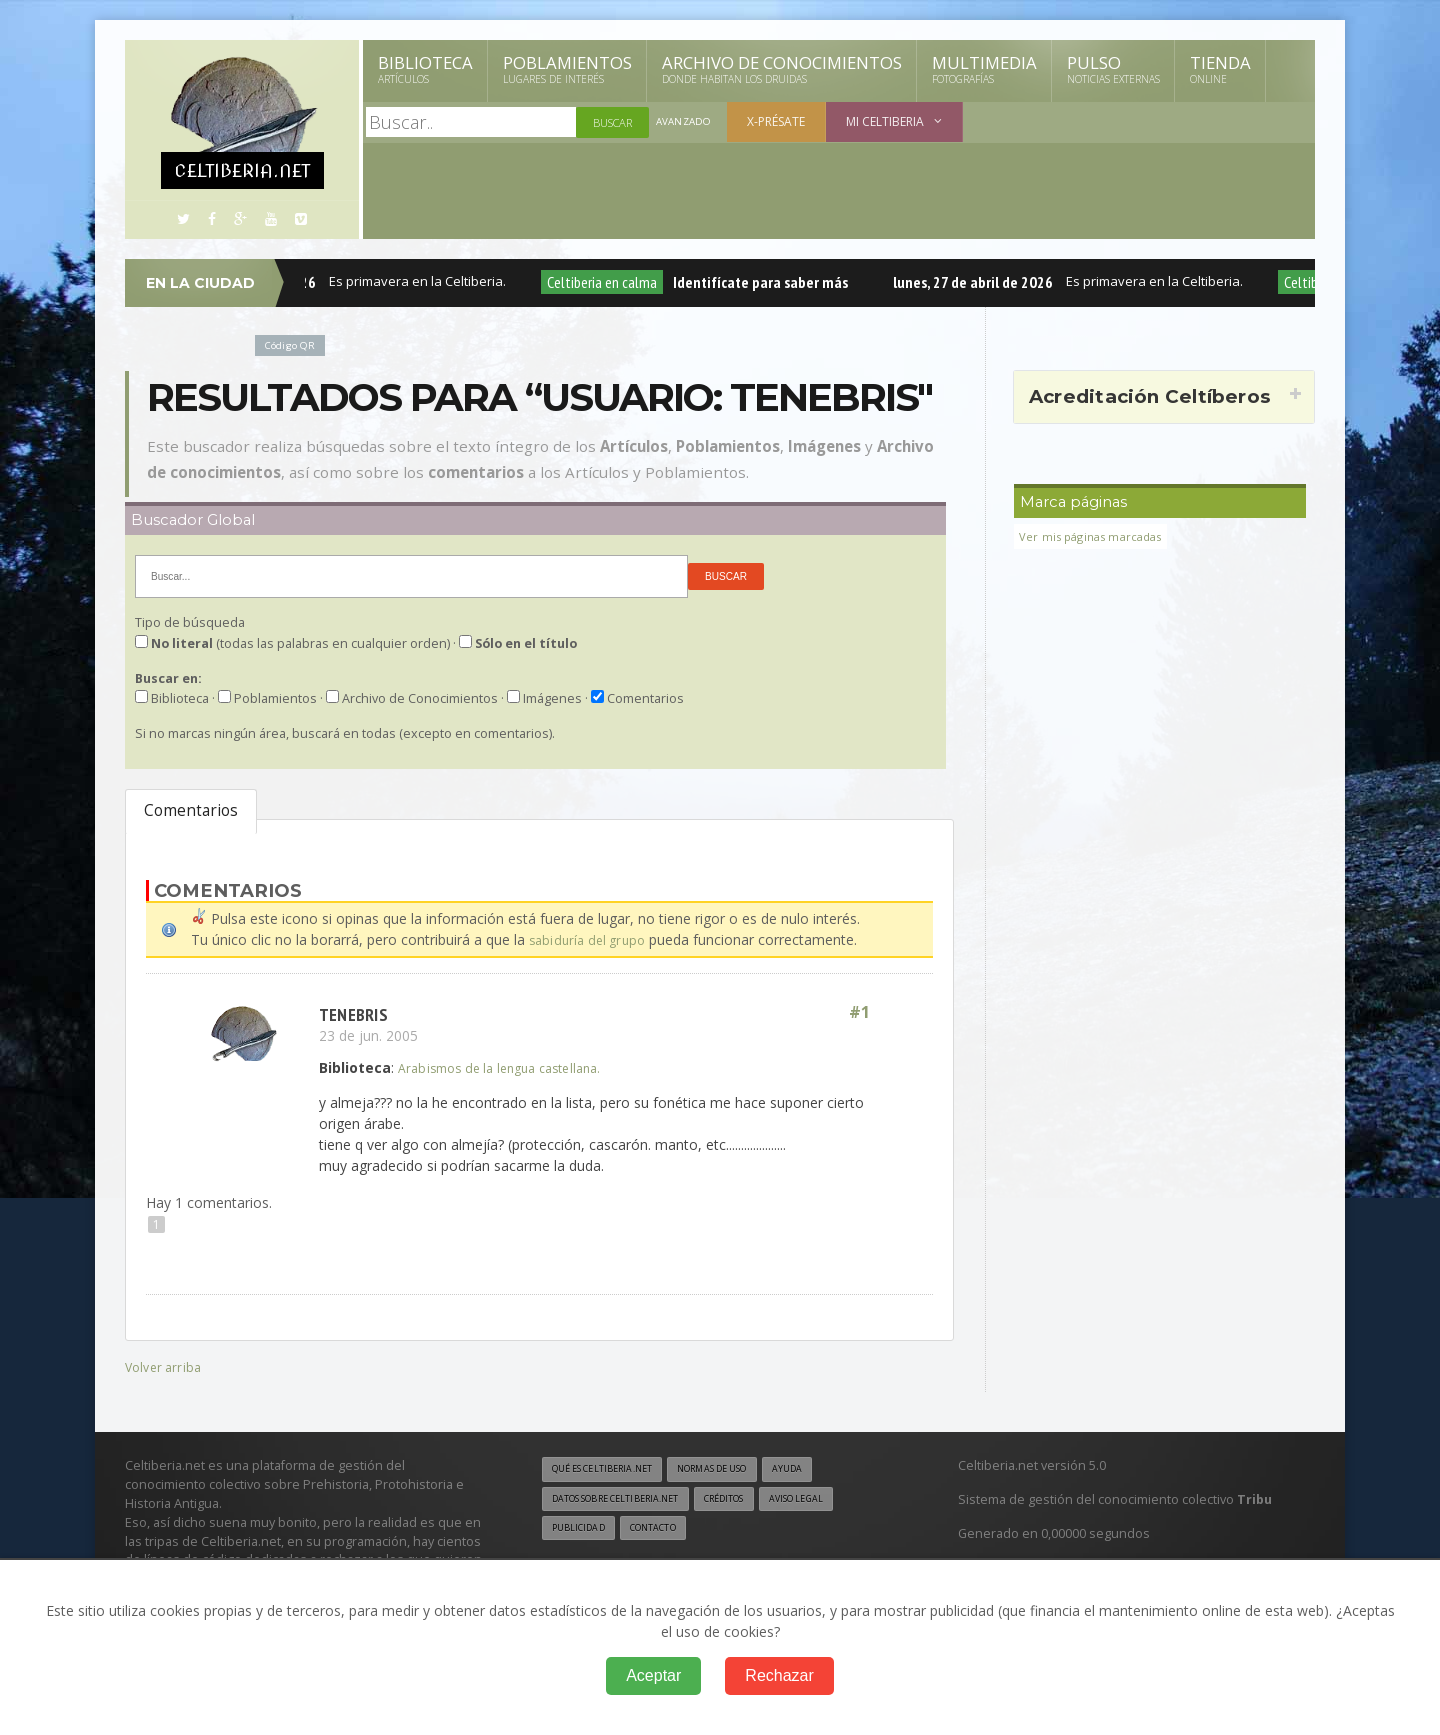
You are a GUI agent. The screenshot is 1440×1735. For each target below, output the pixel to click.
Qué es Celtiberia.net (610, 1469)
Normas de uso (738, 1469)
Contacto (665, 1532)
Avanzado (686, 122)
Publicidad (582, 1532)
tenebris (356, 1012)
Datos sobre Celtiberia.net (627, 1500)
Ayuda (823, 1469)
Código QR (294, 344)
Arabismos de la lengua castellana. (509, 1066)
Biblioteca (425, 69)
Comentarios (191, 810)
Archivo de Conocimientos (782, 69)
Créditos (752, 1500)
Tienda (1220, 69)
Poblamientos (567, 69)
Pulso (1113, 69)
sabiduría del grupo (590, 939)
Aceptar (653, 1675)
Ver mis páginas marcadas (1097, 536)
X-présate (781, 121)
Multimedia (984, 69)
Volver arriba (165, 1365)
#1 (858, 1012)
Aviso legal (834, 1500)
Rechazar (779, 1675)
